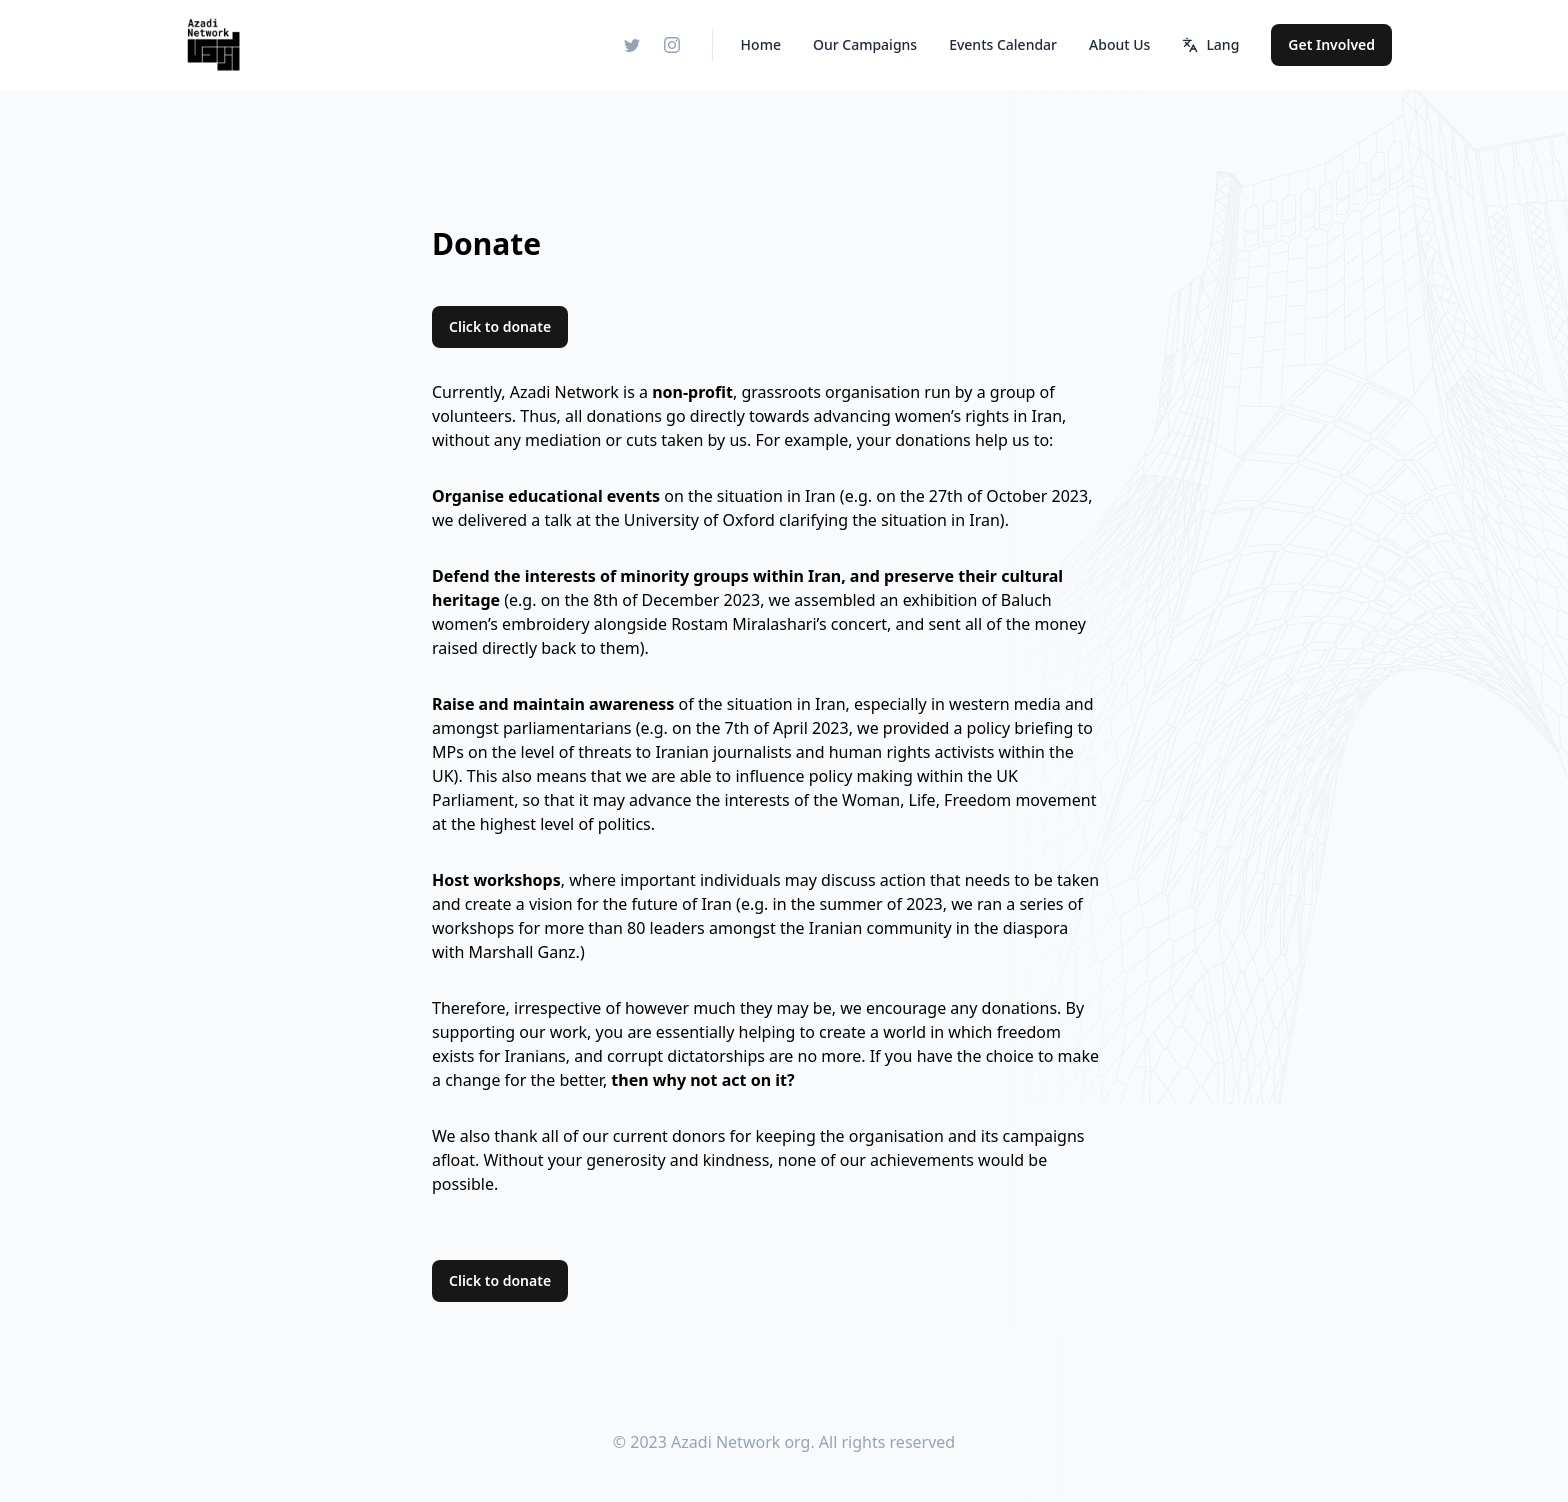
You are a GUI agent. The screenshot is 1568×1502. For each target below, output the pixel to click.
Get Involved (1331, 44)
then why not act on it (699, 1080)
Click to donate (500, 326)
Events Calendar (1003, 44)
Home (761, 44)
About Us (1119, 44)
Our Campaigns (865, 44)
